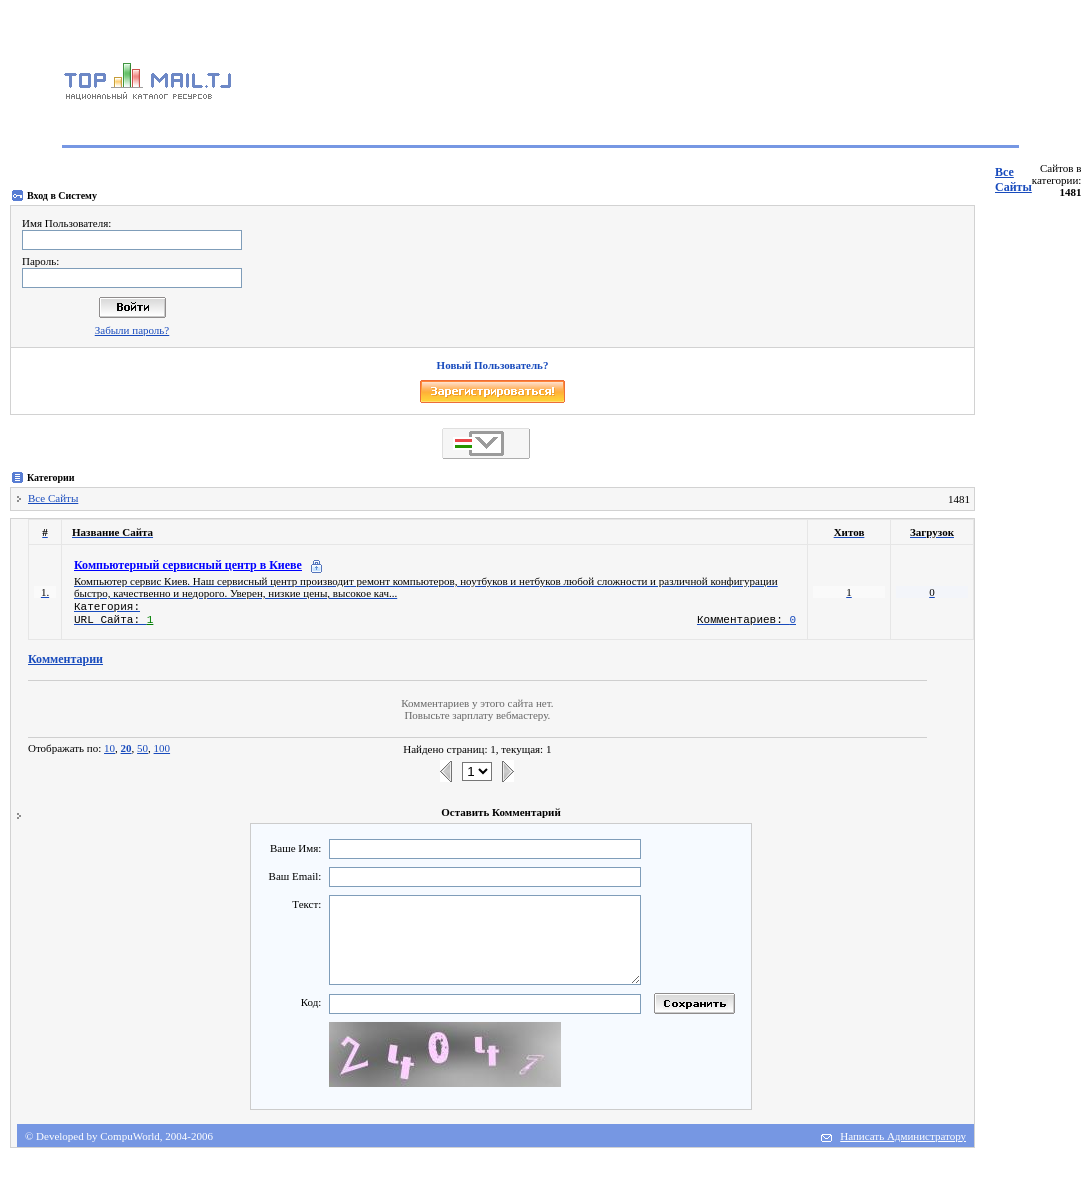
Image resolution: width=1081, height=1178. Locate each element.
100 (162, 748)
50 (142, 748)
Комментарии (65, 659)
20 (126, 748)
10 (109, 748)
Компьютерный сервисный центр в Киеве (188, 565)
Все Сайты (1013, 179)
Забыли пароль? (132, 330)
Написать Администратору (903, 1136)
